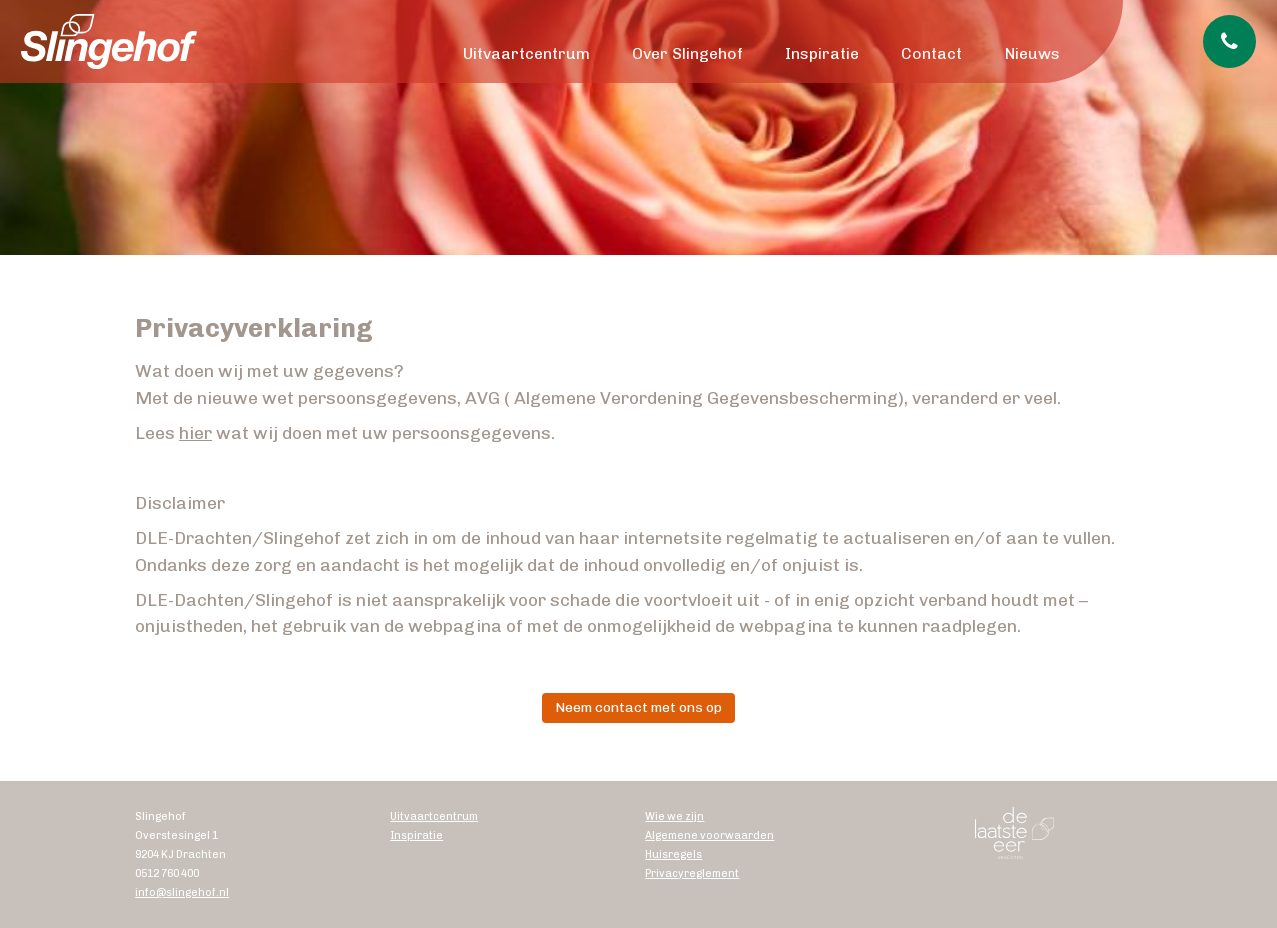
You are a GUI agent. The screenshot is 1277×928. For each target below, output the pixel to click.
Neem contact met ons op (638, 707)
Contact (931, 53)
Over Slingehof (687, 53)
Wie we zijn (674, 816)
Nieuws (1032, 53)
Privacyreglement (692, 873)
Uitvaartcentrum (526, 53)
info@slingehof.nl (182, 892)
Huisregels (673, 854)
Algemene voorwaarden (709, 835)
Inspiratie (822, 53)
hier (195, 432)
